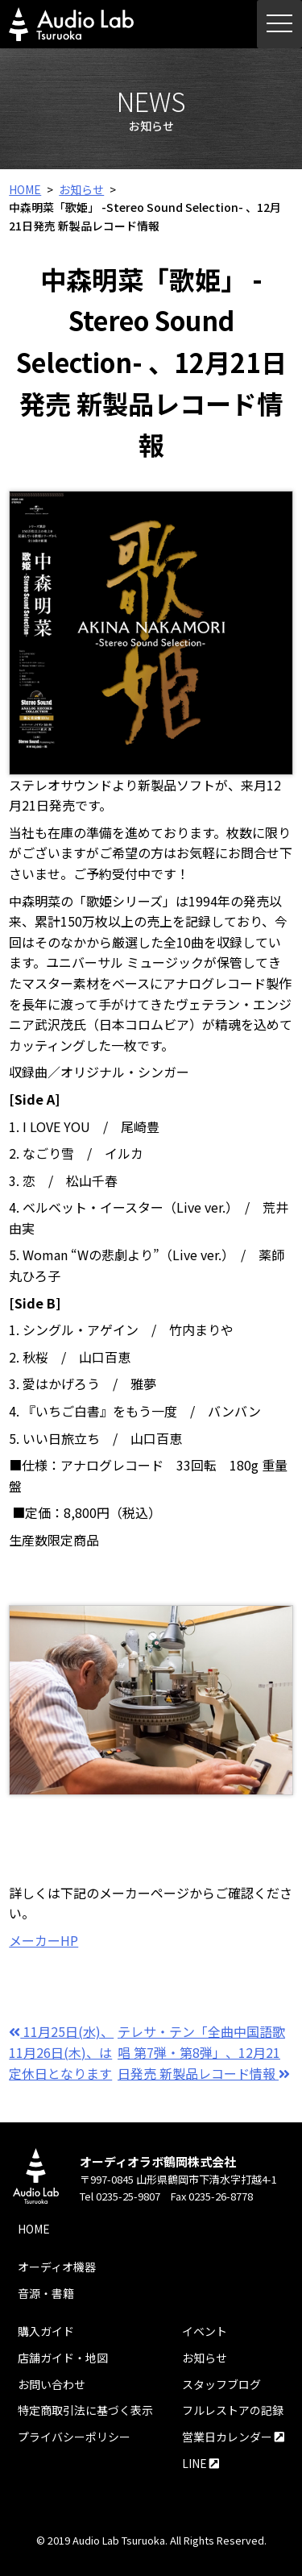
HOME (25, 189)
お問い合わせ (51, 2384)
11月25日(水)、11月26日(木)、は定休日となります (61, 2052)
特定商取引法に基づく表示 (85, 2410)
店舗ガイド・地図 (63, 2358)
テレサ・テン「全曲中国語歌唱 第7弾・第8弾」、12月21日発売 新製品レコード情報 (204, 2052)
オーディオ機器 (57, 2267)
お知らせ (81, 189)
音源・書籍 (46, 2293)
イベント (204, 2331)
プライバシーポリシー (74, 2437)
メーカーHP (43, 1940)
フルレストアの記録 (232, 2410)
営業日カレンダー (233, 2437)
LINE (200, 2463)
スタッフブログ (221, 2384)
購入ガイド (46, 2331)
